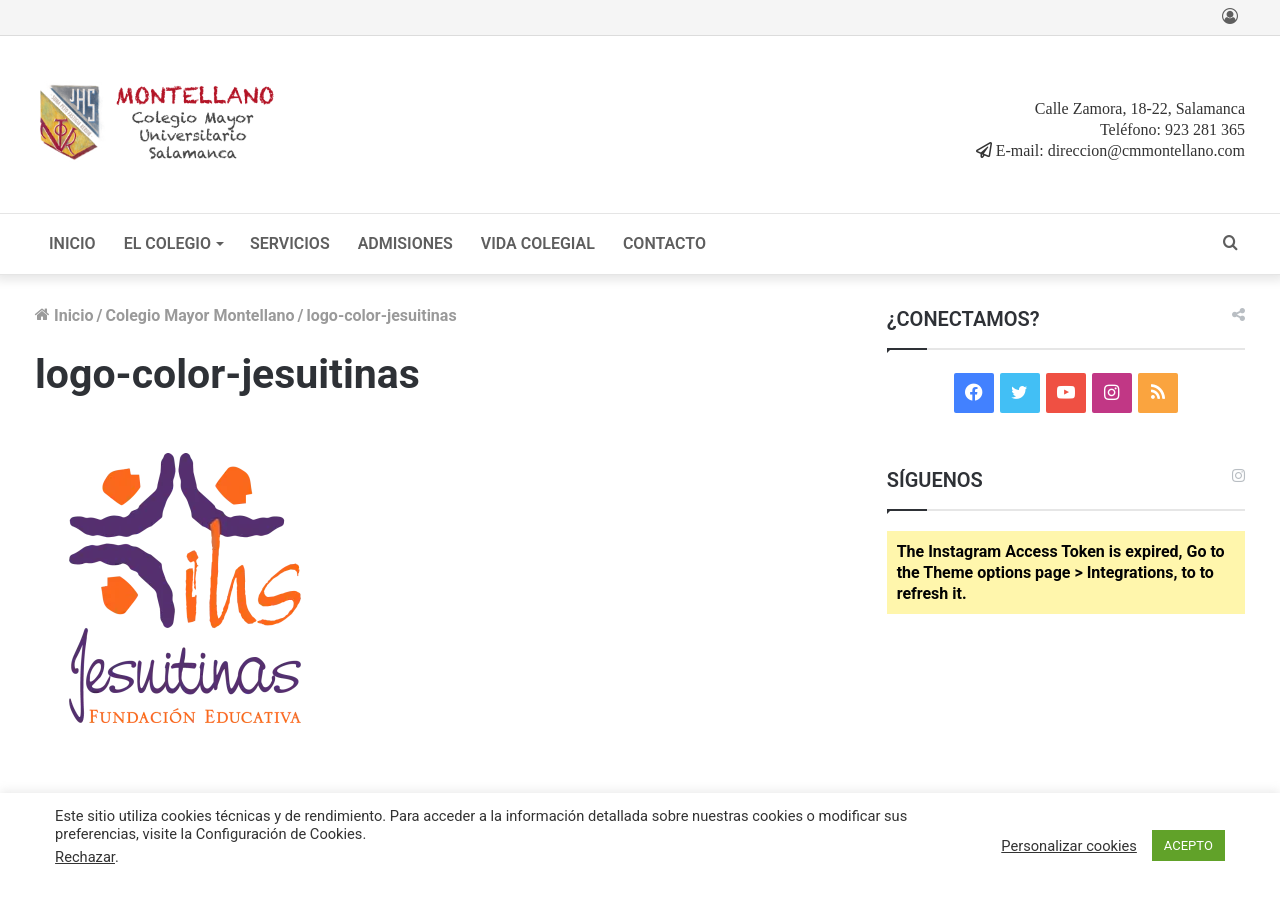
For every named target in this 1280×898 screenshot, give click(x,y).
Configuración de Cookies (279, 834)
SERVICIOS (290, 243)
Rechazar (85, 857)
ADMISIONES (405, 243)
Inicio (64, 315)
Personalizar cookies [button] (1069, 846)
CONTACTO (664, 243)
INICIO (72, 243)
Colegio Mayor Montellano (199, 315)
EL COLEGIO (167, 243)
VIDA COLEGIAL (538, 243)
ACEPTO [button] (1188, 845)
